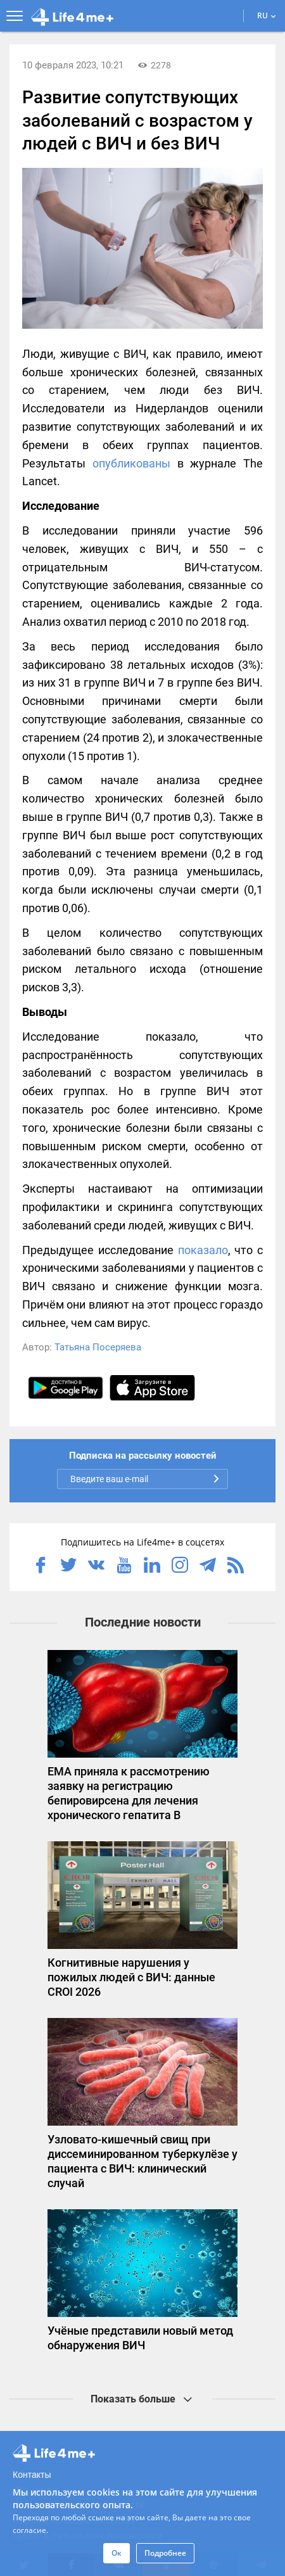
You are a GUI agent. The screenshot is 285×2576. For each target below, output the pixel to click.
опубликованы (131, 463)
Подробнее (165, 2552)
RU (266, 15)
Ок (116, 2552)
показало (203, 1250)
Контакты (32, 2475)
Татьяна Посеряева (97, 1347)
